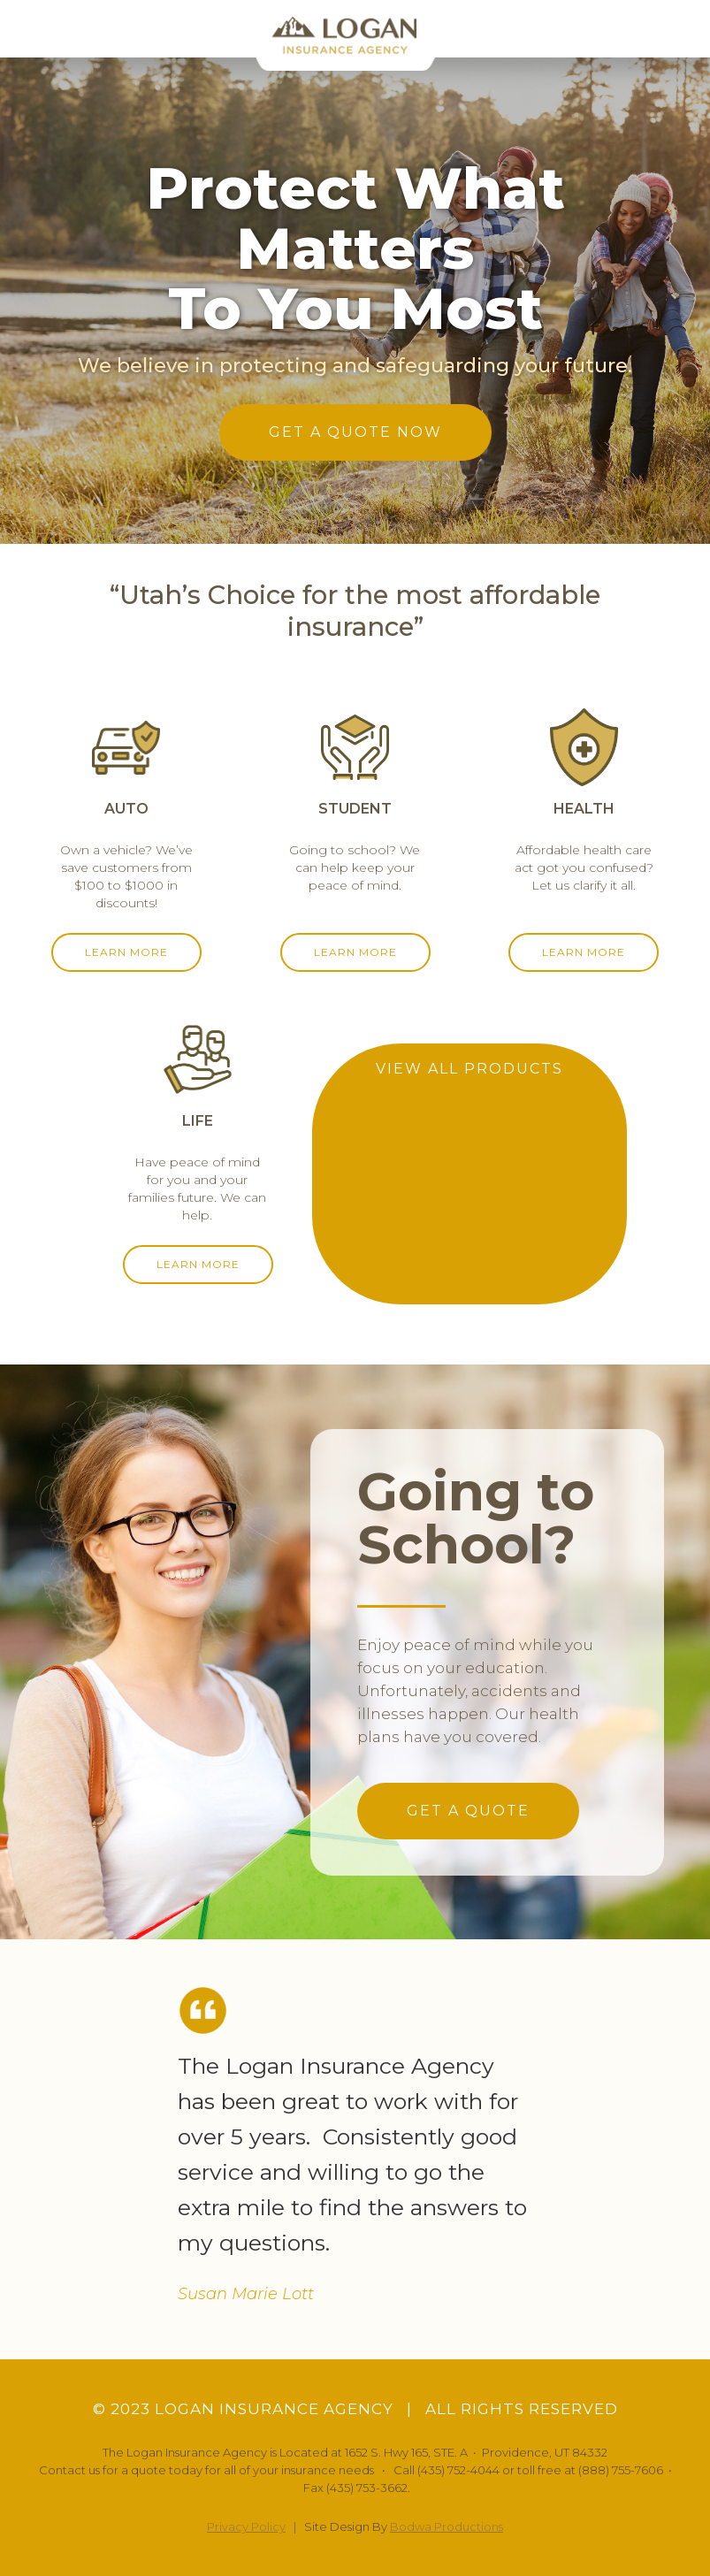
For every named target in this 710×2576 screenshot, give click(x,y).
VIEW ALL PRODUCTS (469, 1068)
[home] (355, 35)
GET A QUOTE (468, 1810)
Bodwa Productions (446, 2526)
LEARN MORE (126, 952)
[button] (681, 28)
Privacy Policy (246, 2526)
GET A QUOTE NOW (355, 432)
